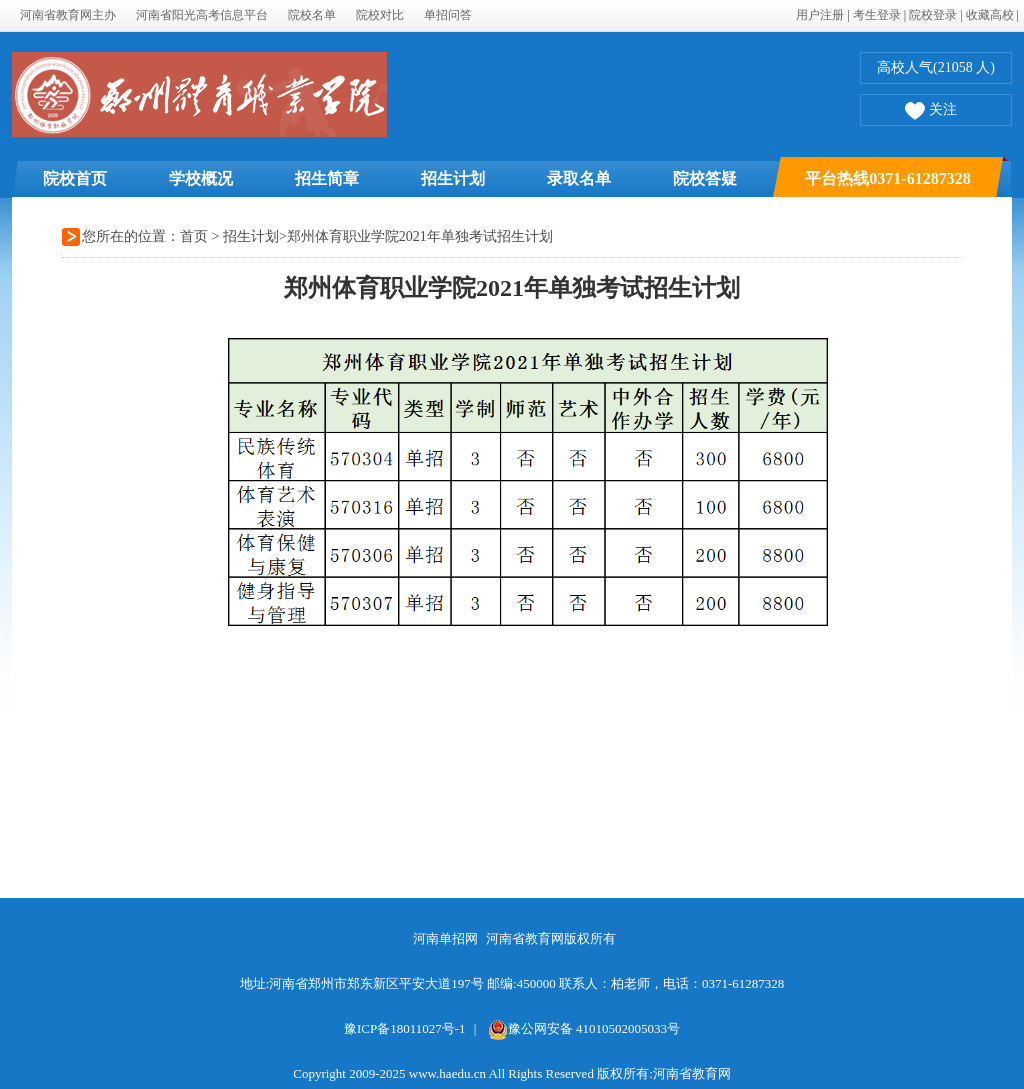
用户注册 (820, 15)
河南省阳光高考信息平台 (202, 15)
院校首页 (75, 178)
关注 (931, 112)
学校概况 (201, 178)
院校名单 (312, 15)
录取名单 (579, 178)
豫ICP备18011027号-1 (405, 1028)
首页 (194, 236)
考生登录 (877, 15)
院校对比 (380, 15)
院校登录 (933, 15)
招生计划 (453, 178)
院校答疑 (705, 178)
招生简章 (327, 178)
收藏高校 (990, 15)
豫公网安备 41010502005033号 (584, 1028)
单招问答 (448, 15)
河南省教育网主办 (68, 15)
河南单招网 (445, 938)
